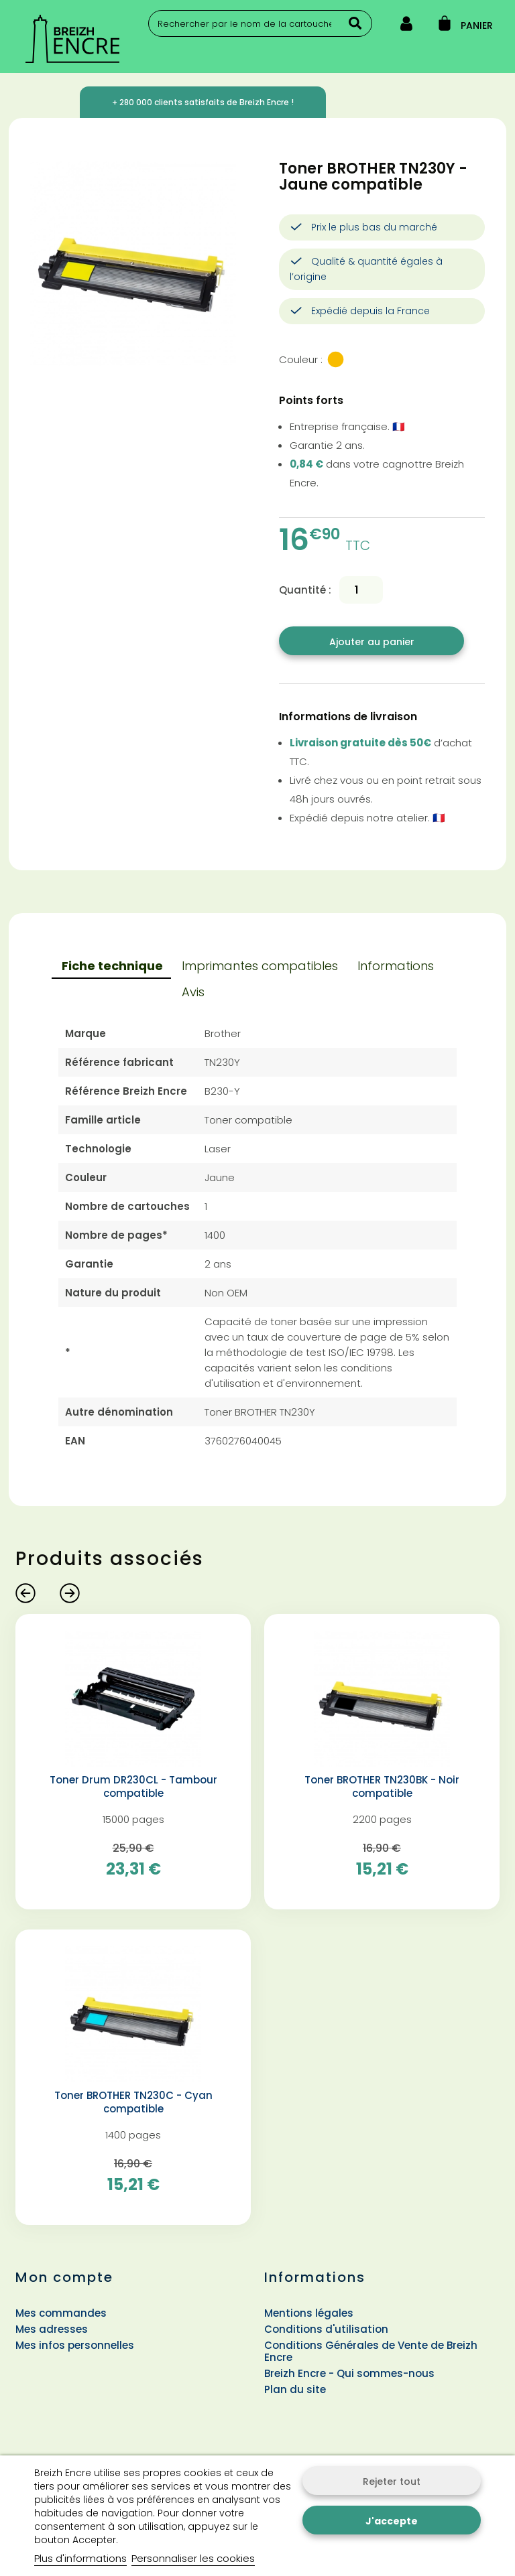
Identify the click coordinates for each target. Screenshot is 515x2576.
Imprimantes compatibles (260, 965)
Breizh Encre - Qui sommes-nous (349, 2373)
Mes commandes (61, 2313)
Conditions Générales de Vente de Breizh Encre (370, 2351)
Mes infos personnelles (74, 2345)
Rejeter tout (391, 2481)
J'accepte (391, 2521)
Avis (193, 992)
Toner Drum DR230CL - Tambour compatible (133, 1786)
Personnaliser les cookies (193, 2558)
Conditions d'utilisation (326, 2329)
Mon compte (64, 2277)
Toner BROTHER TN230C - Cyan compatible (133, 2102)
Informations (395, 965)
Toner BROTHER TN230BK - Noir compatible (381, 1786)
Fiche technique (112, 965)
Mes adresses (51, 2329)
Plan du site (295, 2389)
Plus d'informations (80, 2558)
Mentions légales (308, 2313)
